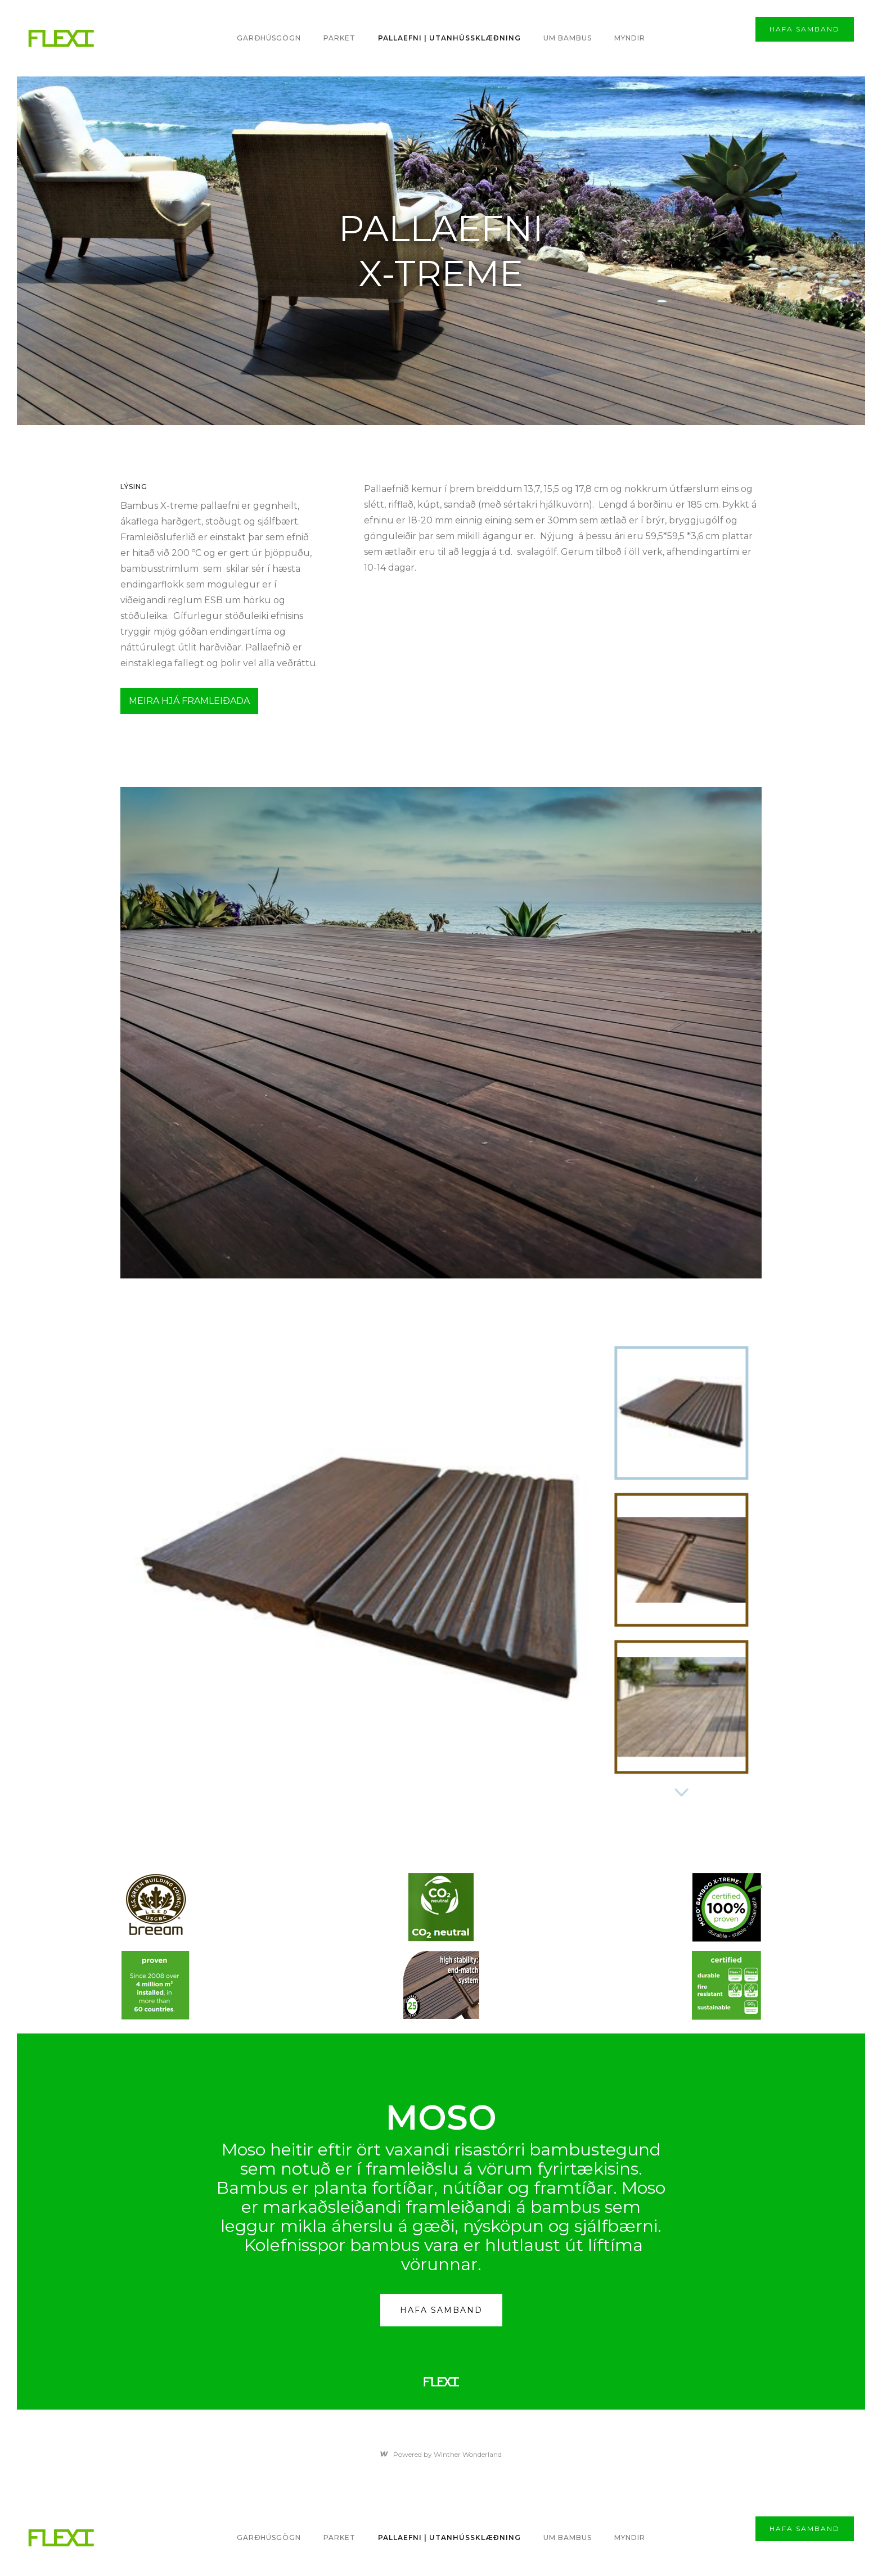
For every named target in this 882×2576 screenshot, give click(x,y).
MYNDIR (629, 38)
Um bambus (567, 38)
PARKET (339, 38)
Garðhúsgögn (269, 38)
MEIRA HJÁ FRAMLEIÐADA (189, 700)
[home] (61, 38)
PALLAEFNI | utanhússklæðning (449, 38)
